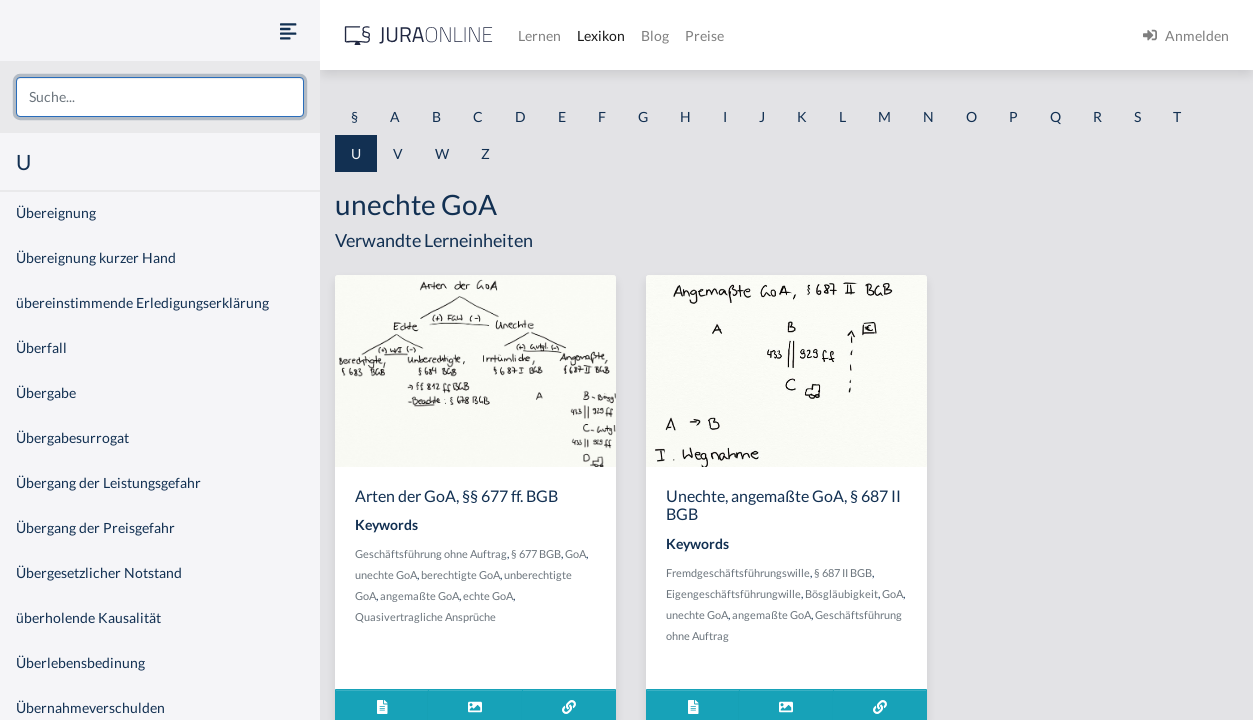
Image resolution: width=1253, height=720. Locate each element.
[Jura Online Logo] (419, 35)
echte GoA (488, 595)
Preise (704, 35)
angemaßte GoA (419, 595)
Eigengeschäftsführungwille (733, 593)
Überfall (41, 347)
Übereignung (56, 212)
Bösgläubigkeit (841, 593)
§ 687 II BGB (843, 572)
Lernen (539, 35)
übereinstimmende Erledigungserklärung (142, 302)
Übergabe (46, 392)
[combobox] (160, 97)
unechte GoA (386, 574)
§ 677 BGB (536, 553)
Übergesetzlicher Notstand (99, 572)
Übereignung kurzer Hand (96, 257)
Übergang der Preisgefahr (95, 527)
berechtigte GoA (460, 574)
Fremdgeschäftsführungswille (738, 572)
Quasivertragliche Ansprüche (425, 616)
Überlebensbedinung (80, 662)
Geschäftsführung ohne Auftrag (431, 553)
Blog (655, 35)
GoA (575, 553)
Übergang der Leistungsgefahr (108, 482)
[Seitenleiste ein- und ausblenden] (288, 30)
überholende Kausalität (88, 617)
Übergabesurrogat (72, 437)
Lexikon (601, 35)
